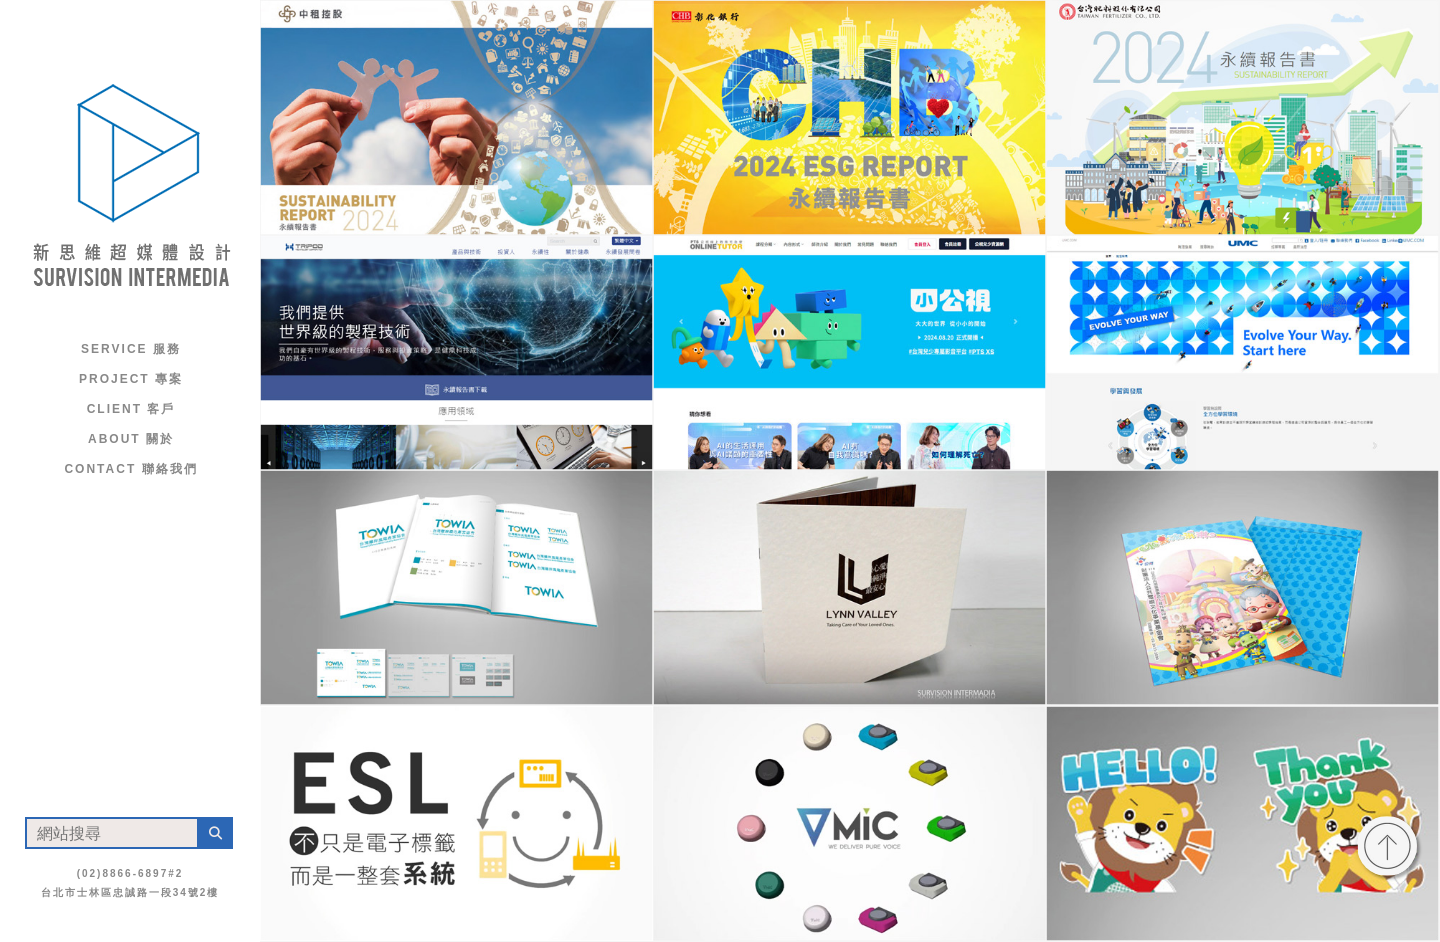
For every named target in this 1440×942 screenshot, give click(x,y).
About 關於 (131, 439)
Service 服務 (131, 349)
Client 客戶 (131, 409)
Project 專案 (131, 379)
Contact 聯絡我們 (130, 469)
